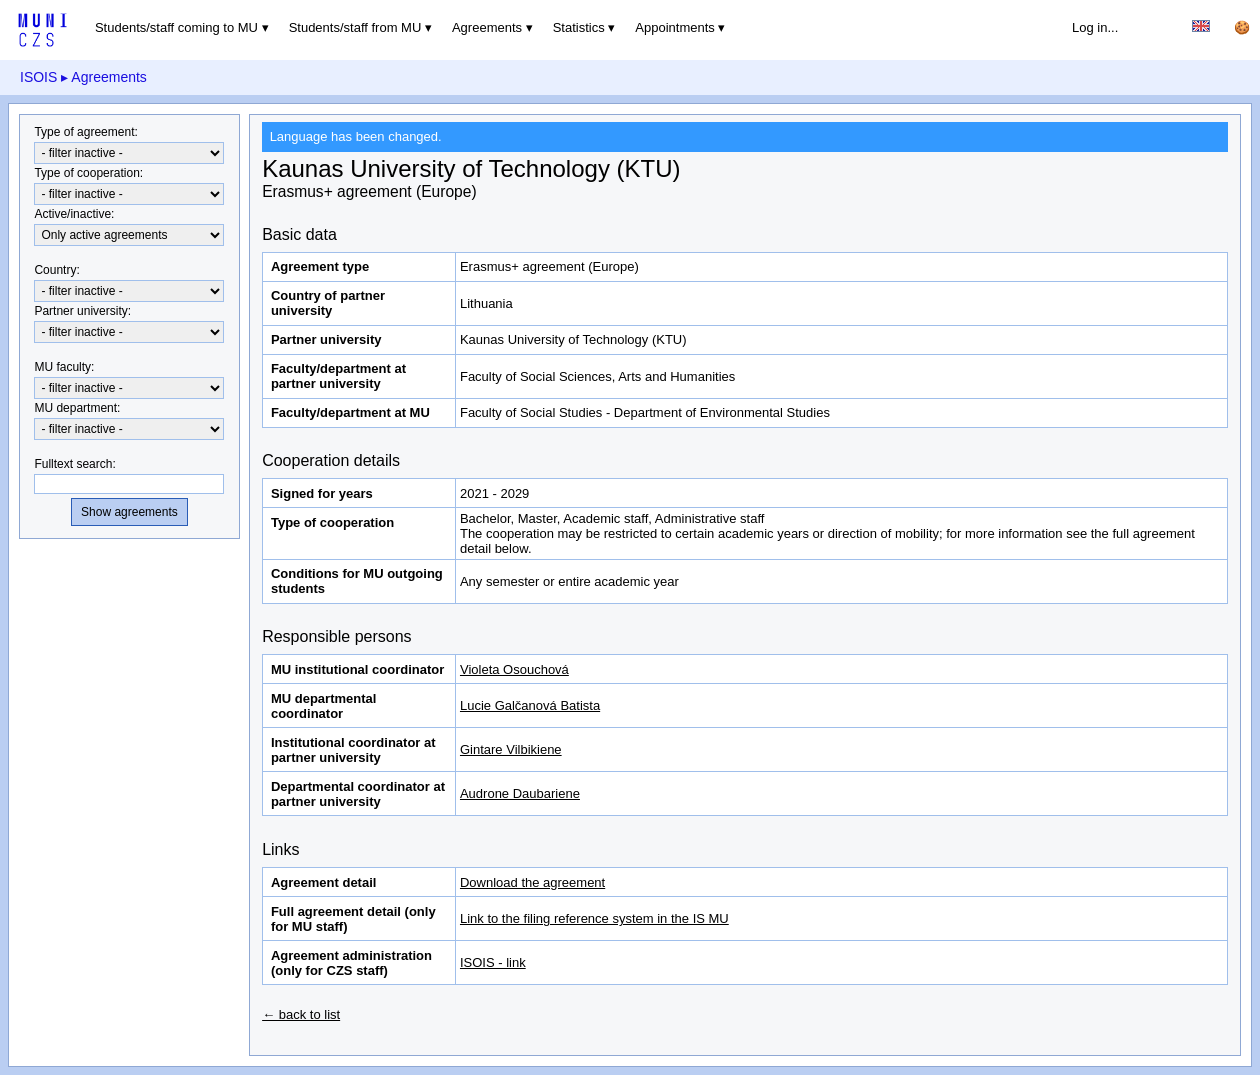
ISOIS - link (493, 962)
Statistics (579, 27)
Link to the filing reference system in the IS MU (594, 918)
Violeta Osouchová (514, 669)
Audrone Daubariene (520, 793)
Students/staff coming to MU (176, 27)
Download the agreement (532, 882)
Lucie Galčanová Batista (530, 705)
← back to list (301, 1014)
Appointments (675, 27)
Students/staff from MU (355, 27)
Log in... (1095, 27)
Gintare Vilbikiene (511, 749)
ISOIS (38, 77)
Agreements (487, 27)
